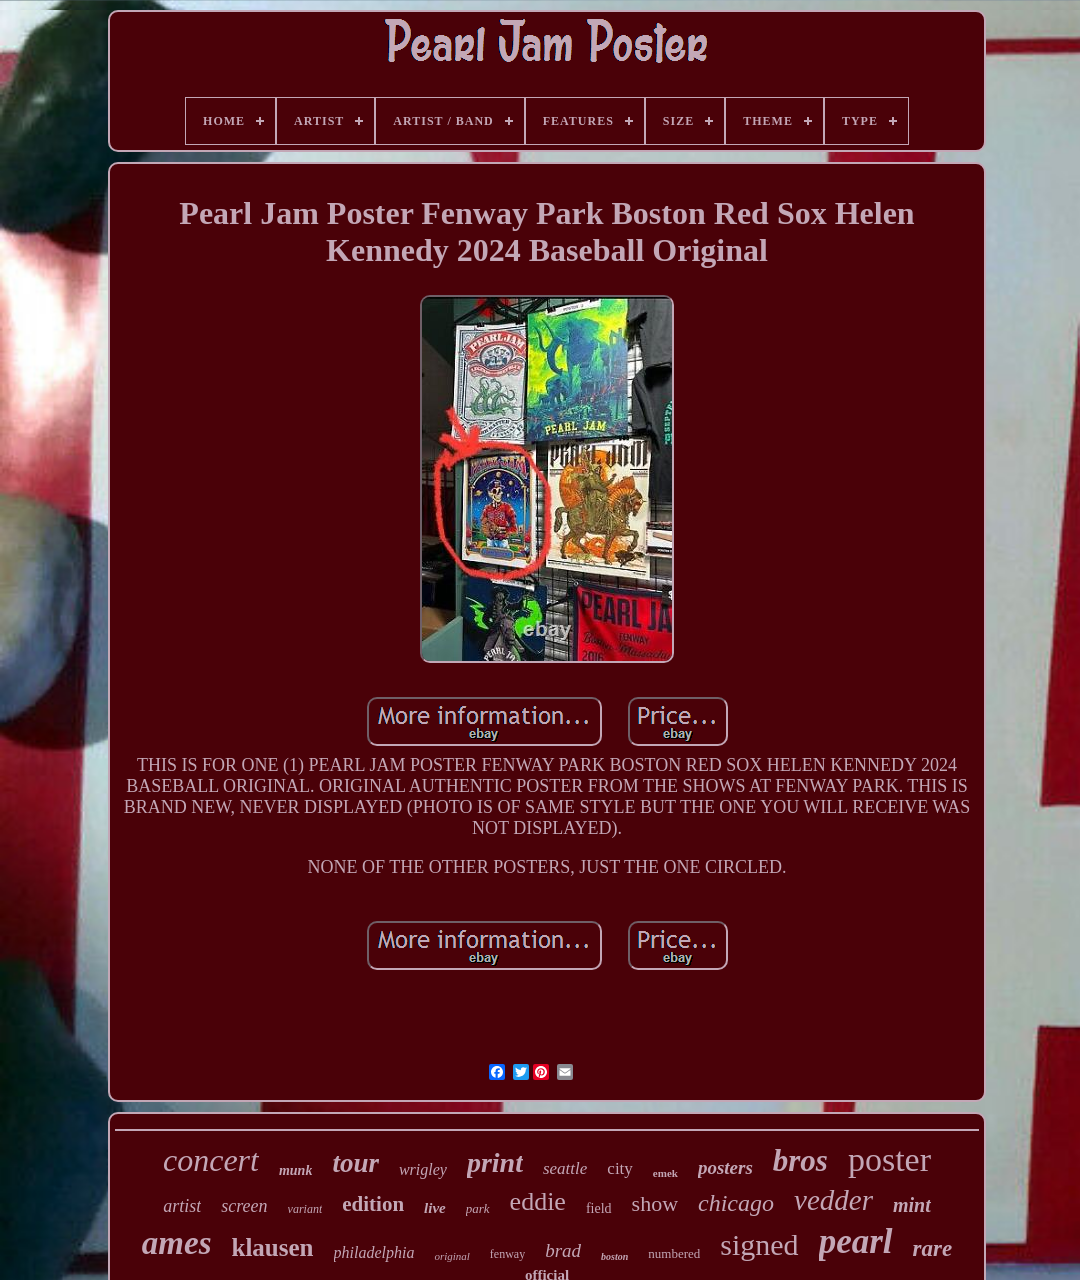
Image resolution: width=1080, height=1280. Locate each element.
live (435, 1208)
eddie (538, 1201)
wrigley (423, 1169)
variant (305, 1209)
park (478, 1208)
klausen (273, 1247)
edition (373, 1204)
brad (563, 1250)
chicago (736, 1203)
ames (177, 1243)
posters (725, 1167)
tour (355, 1163)
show (655, 1203)
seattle (565, 1168)
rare (933, 1248)
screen (244, 1206)
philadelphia (374, 1252)
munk (295, 1170)
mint (912, 1205)
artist (182, 1206)
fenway (507, 1254)
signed (759, 1244)
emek (665, 1173)
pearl (856, 1241)
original (451, 1256)
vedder (833, 1200)
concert (211, 1160)
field (599, 1208)
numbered (674, 1253)
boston (614, 1256)
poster (889, 1159)
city (620, 1168)
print (495, 1162)
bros (800, 1160)
